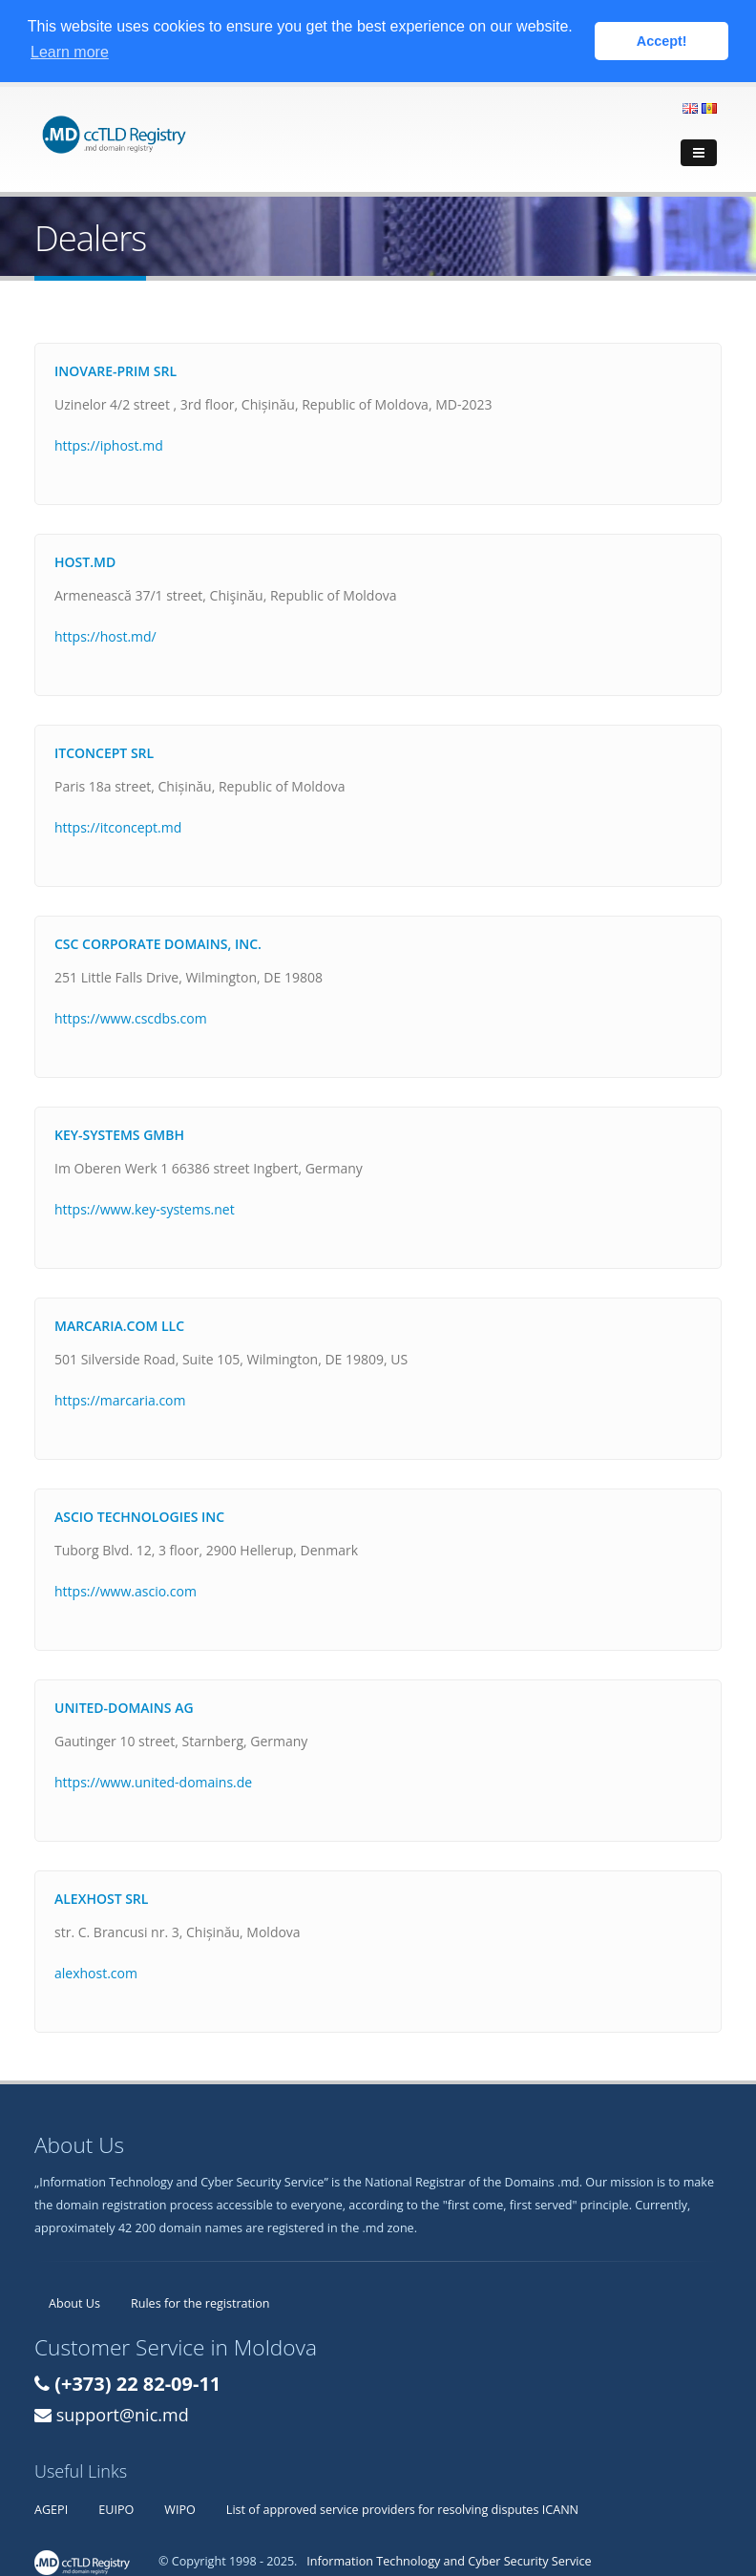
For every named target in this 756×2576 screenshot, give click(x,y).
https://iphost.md (108, 444)
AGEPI (51, 2509)
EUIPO (116, 2509)
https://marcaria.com (120, 1399)
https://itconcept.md (117, 826)
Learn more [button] (70, 52)
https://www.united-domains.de (153, 1781)
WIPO (180, 2509)
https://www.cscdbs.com (130, 1017)
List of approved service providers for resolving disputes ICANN (402, 2509)
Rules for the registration (200, 2302)
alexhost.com (95, 1972)
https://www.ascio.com (125, 1590)
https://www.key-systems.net (144, 1208)
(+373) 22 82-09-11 (137, 2383)
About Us (74, 2302)
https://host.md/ (105, 635)
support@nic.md (122, 2413)
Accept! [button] (662, 41)
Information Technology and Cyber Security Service (448, 2560)
